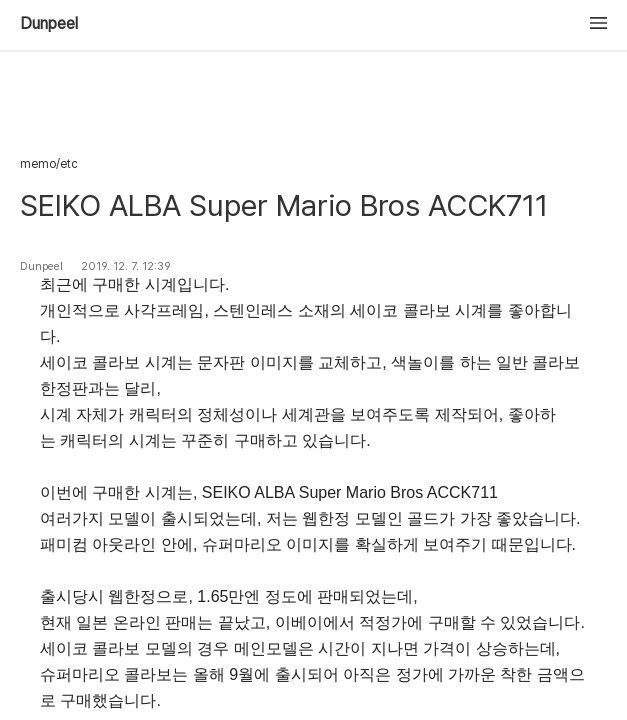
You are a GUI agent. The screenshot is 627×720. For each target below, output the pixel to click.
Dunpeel (49, 24)
